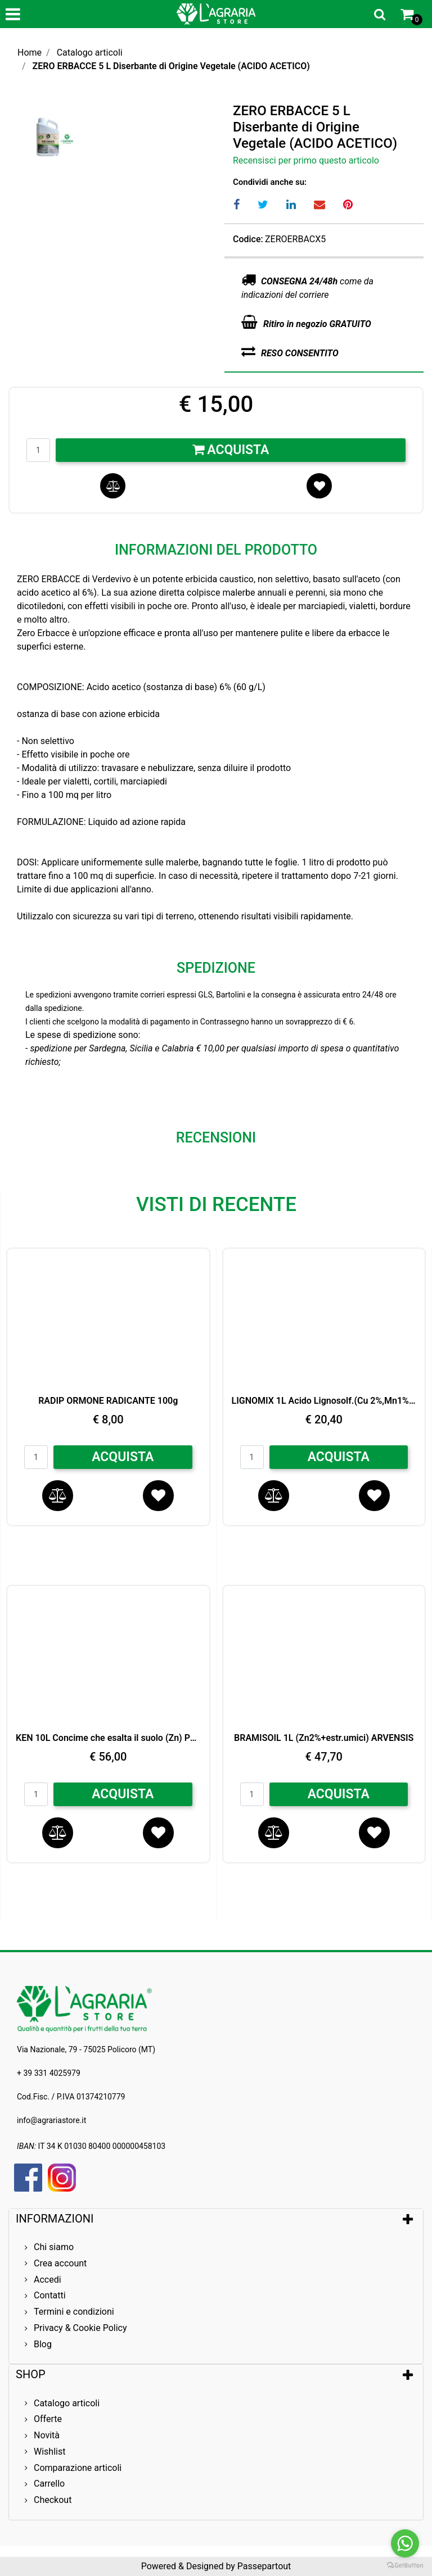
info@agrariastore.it (51, 2120)
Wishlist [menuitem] (49, 2451)
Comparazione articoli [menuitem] (78, 2467)
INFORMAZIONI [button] (56, 2218)
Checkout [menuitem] (52, 2500)
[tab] (216, 2218)
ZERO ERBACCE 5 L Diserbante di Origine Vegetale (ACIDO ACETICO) (171, 66)
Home (29, 52)
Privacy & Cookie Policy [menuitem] (80, 2328)
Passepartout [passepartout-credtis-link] (264, 2566)
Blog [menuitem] (43, 2344)
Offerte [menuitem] (48, 2419)
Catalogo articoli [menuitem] (67, 2403)
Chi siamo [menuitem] (54, 2247)
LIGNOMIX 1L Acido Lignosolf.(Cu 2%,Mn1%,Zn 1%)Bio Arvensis (324, 1400)
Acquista (230, 449)
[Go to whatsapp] (405, 2543)
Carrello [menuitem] (49, 2483)
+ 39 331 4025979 (48, 2073)
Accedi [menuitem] (47, 2279)
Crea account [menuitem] (60, 2263)
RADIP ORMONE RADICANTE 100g (108, 1400)
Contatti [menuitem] (50, 2295)
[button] (162, 135)
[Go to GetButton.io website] (405, 2564)
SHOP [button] (31, 2374)
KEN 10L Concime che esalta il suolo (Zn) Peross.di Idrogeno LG (108, 1738)
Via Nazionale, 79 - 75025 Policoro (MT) (86, 2049)
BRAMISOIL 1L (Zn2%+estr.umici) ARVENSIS (323, 1738)
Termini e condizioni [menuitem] (74, 2311)
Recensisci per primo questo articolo (306, 160)
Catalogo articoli (90, 52)
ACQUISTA (123, 1456)
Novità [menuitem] (47, 2435)
